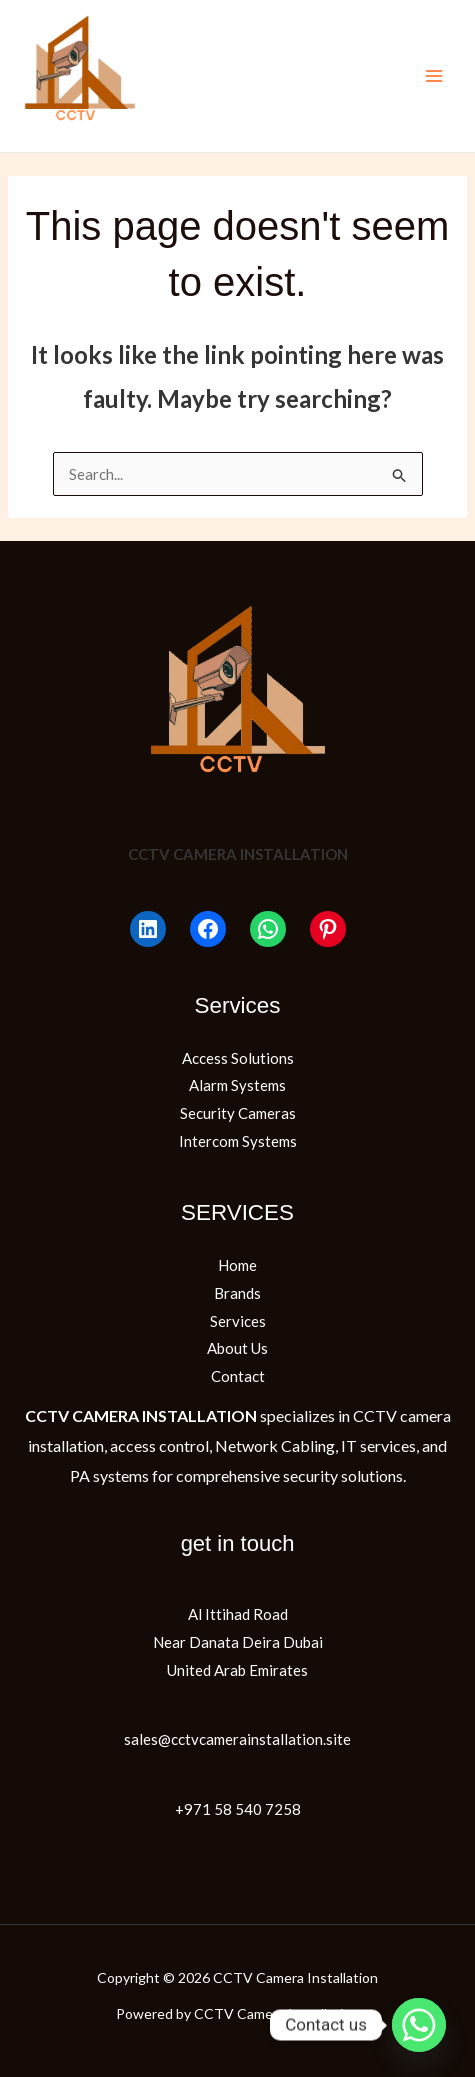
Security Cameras (238, 1113)
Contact (238, 1376)
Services (238, 1321)
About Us (237, 1348)
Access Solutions (238, 1058)
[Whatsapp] (419, 2025)
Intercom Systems (238, 1141)
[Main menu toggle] (434, 76)
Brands (237, 1293)
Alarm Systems (237, 1085)
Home (237, 1265)
